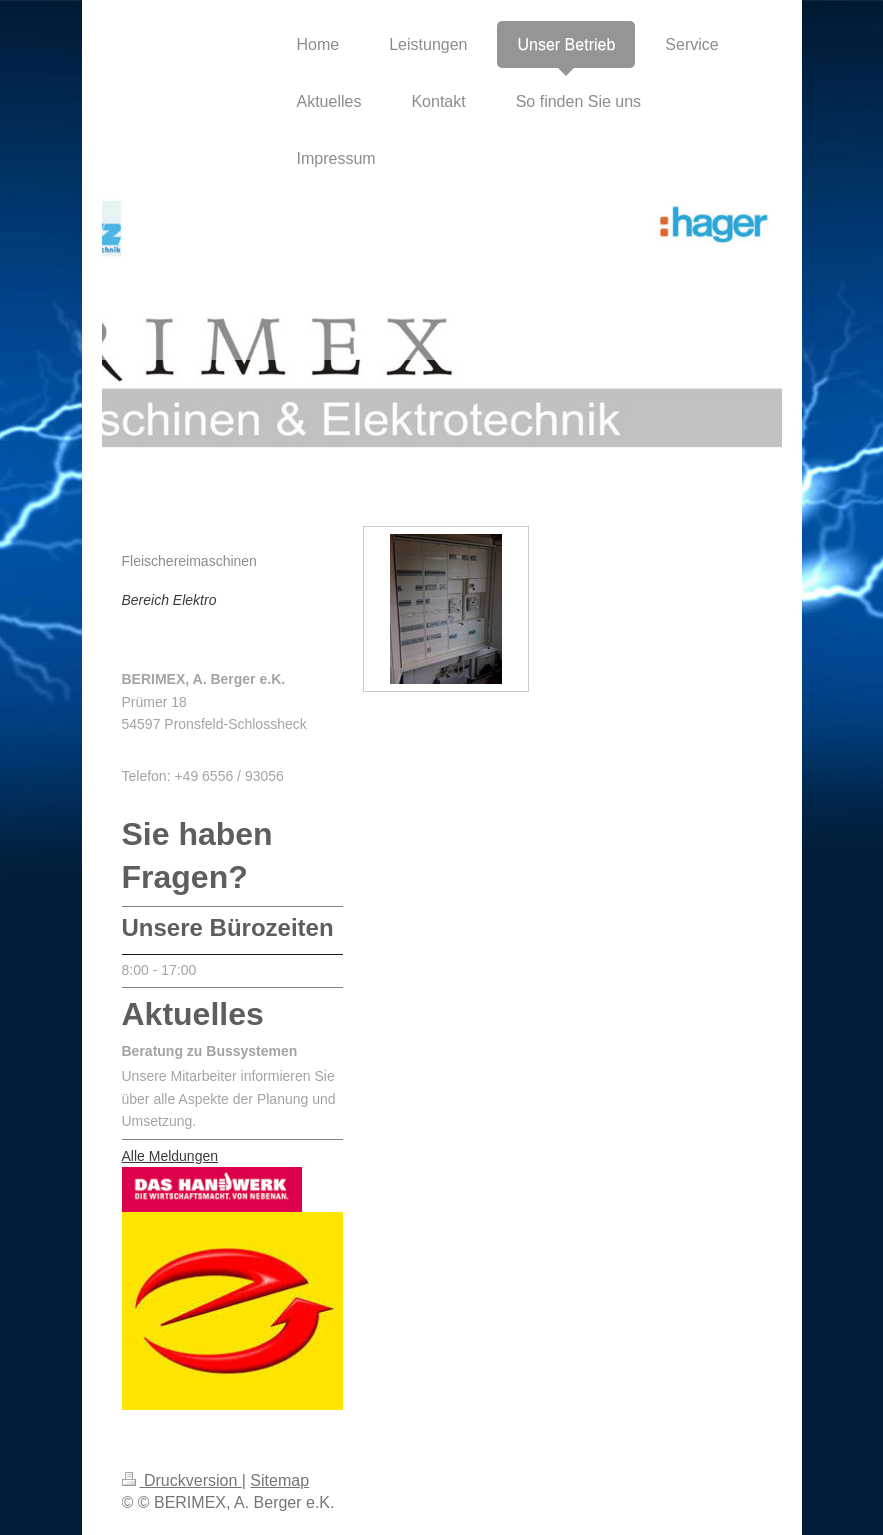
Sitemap (279, 1480)
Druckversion (182, 1480)
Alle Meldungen (170, 1156)
